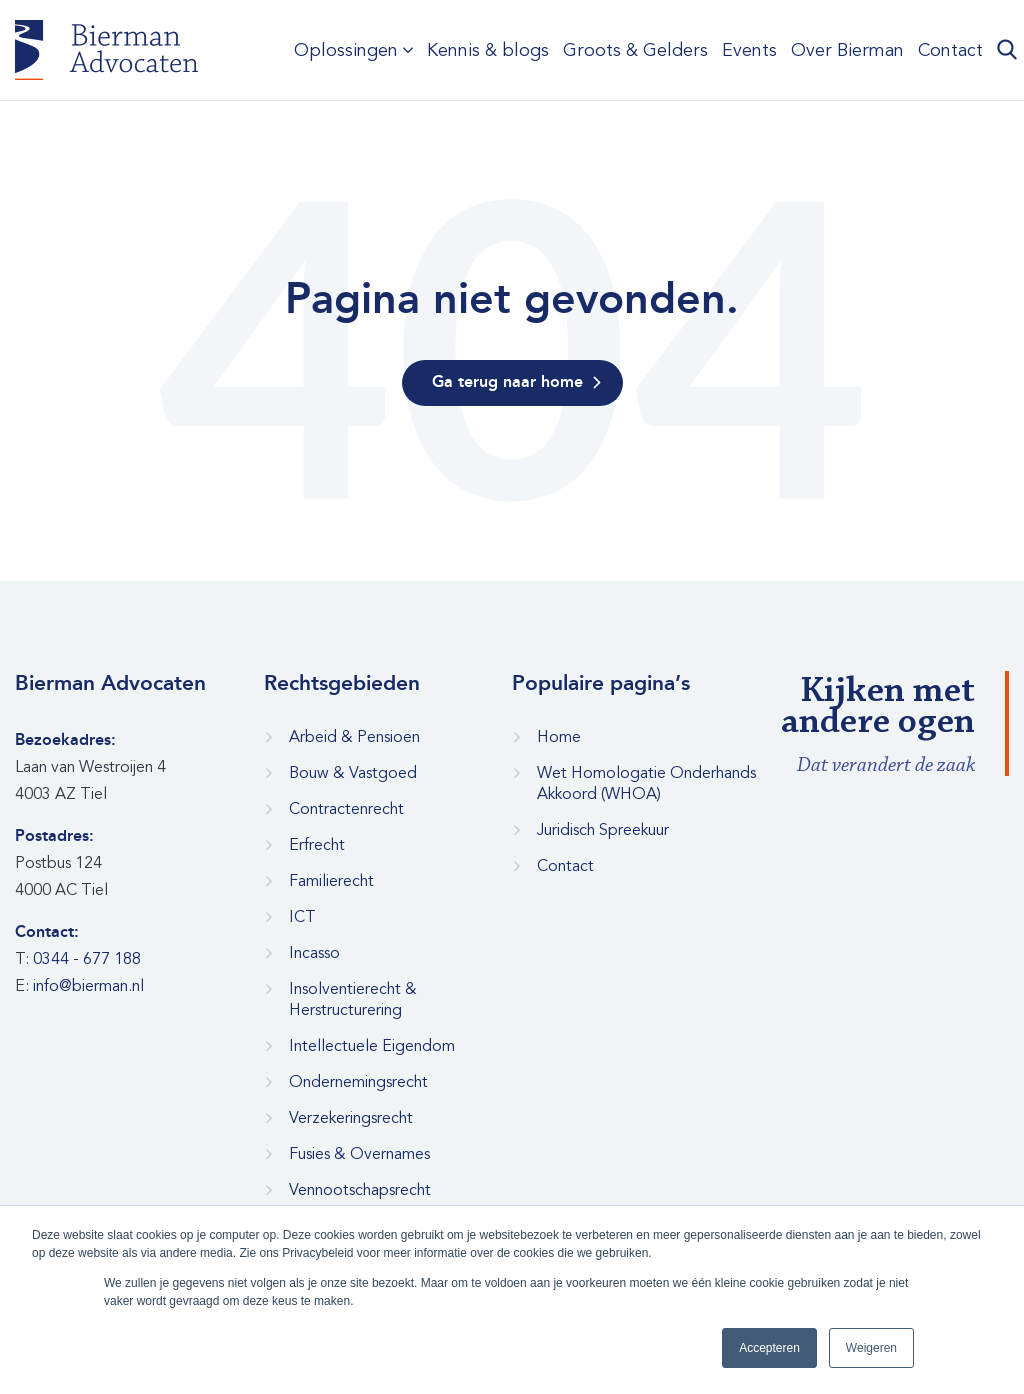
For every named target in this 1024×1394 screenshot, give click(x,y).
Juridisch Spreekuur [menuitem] (603, 830)
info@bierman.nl (88, 986)
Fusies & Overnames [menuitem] (359, 1154)
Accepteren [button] (769, 1348)
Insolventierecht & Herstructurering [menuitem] (353, 999)
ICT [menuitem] (302, 917)
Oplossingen (346, 50)
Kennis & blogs (488, 50)
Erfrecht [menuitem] (317, 845)
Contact (950, 50)
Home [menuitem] (559, 737)
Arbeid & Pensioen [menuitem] (354, 737)
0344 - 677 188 (87, 959)
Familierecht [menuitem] (331, 881)
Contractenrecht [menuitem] (346, 809)
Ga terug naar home (507, 382)
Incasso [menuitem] (314, 953)
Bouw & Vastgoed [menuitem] (353, 773)
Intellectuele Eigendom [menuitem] (372, 1046)
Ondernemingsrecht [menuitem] (358, 1082)
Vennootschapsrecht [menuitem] (360, 1190)
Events (749, 50)
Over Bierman (847, 50)
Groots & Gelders (635, 50)
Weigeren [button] (871, 1348)
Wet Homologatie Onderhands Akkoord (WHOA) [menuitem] (646, 783)
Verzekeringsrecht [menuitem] (351, 1118)
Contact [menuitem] (565, 866)
